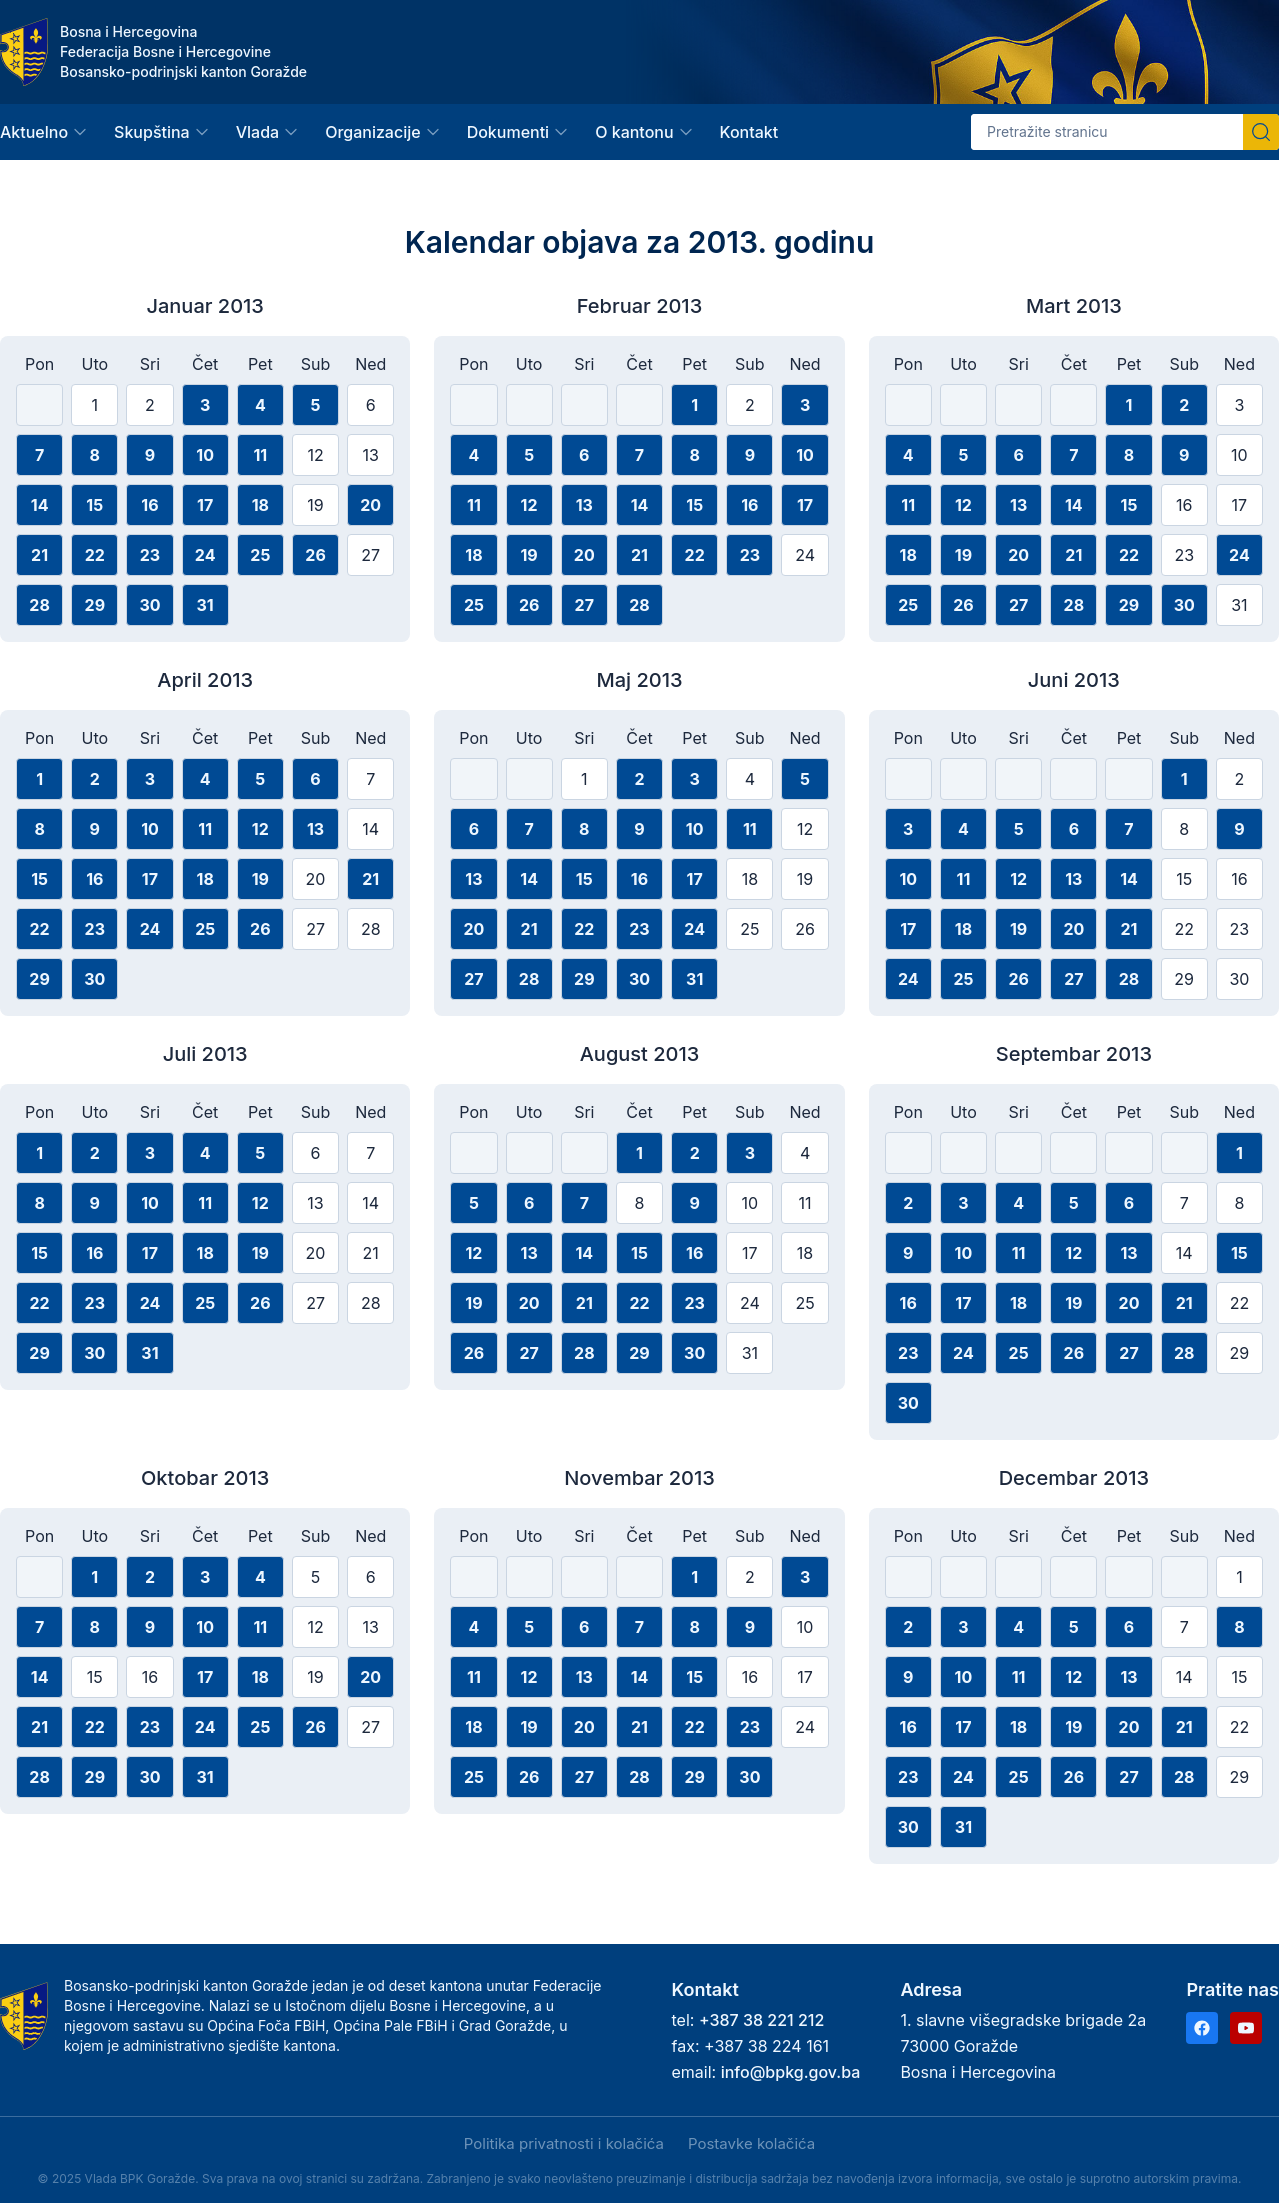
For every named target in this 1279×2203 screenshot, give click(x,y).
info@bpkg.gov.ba (791, 2072)
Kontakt (749, 132)
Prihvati (138, 2145)
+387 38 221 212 (761, 2020)
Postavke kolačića (751, 2143)
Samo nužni (353, 2145)
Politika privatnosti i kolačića (564, 2143)
